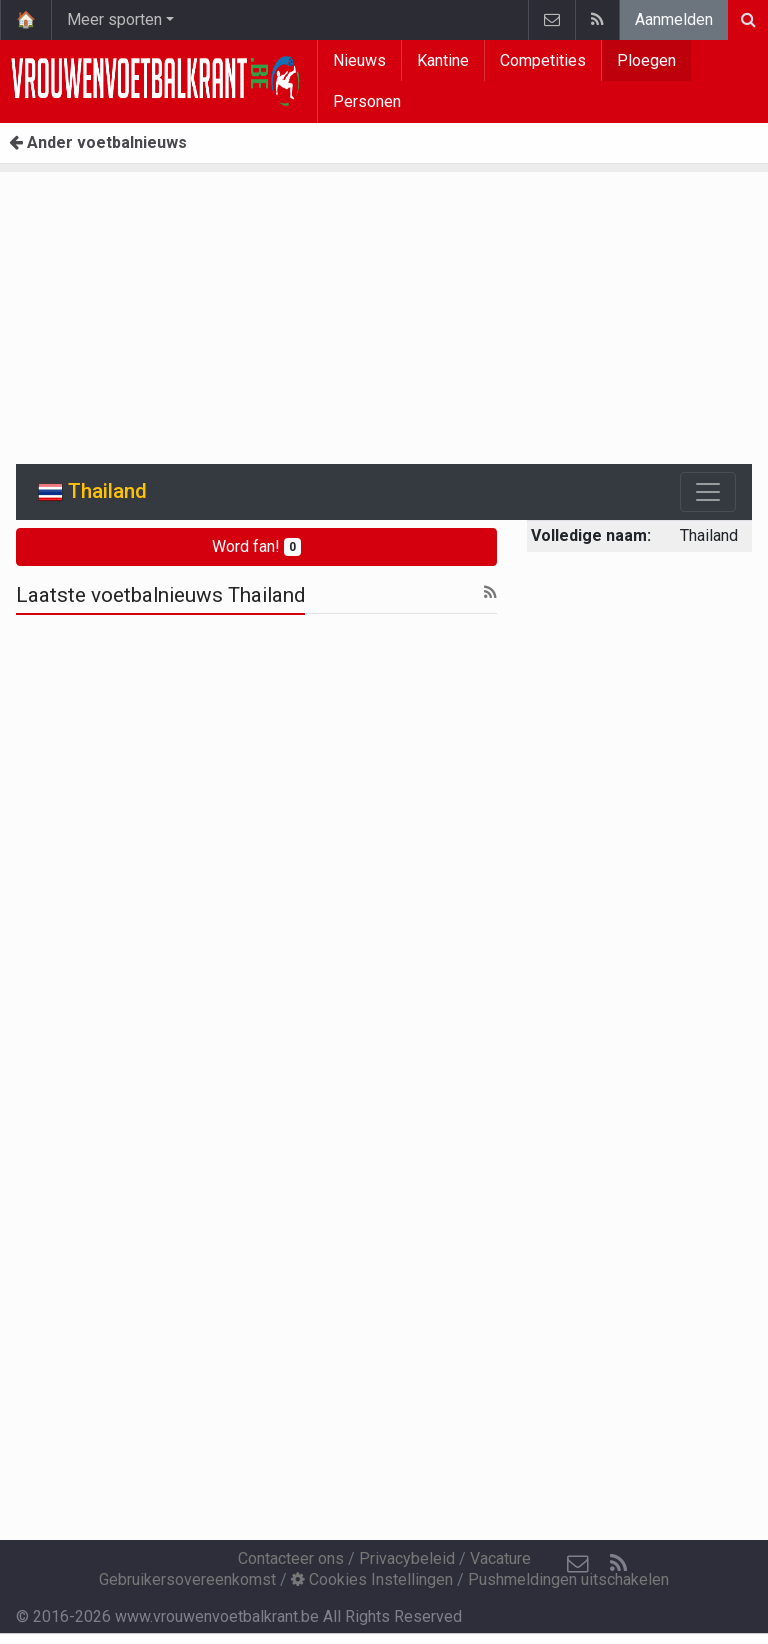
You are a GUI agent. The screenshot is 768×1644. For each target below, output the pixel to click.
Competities (543, 60)
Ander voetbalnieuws (98, 142)
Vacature (500, 1558)
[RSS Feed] (618, 1564)
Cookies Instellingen (372, 1579)
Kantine (443, 60)
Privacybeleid (407, 1558)
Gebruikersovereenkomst (187, 1579)
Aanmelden (674, 19)
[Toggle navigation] (708, 492)
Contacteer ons (291, 1558)
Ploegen (646, 60)
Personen (367, 101)
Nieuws (359, 60)
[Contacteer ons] (578, 1564)
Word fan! (256, 546)
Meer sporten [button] (114, 19)
